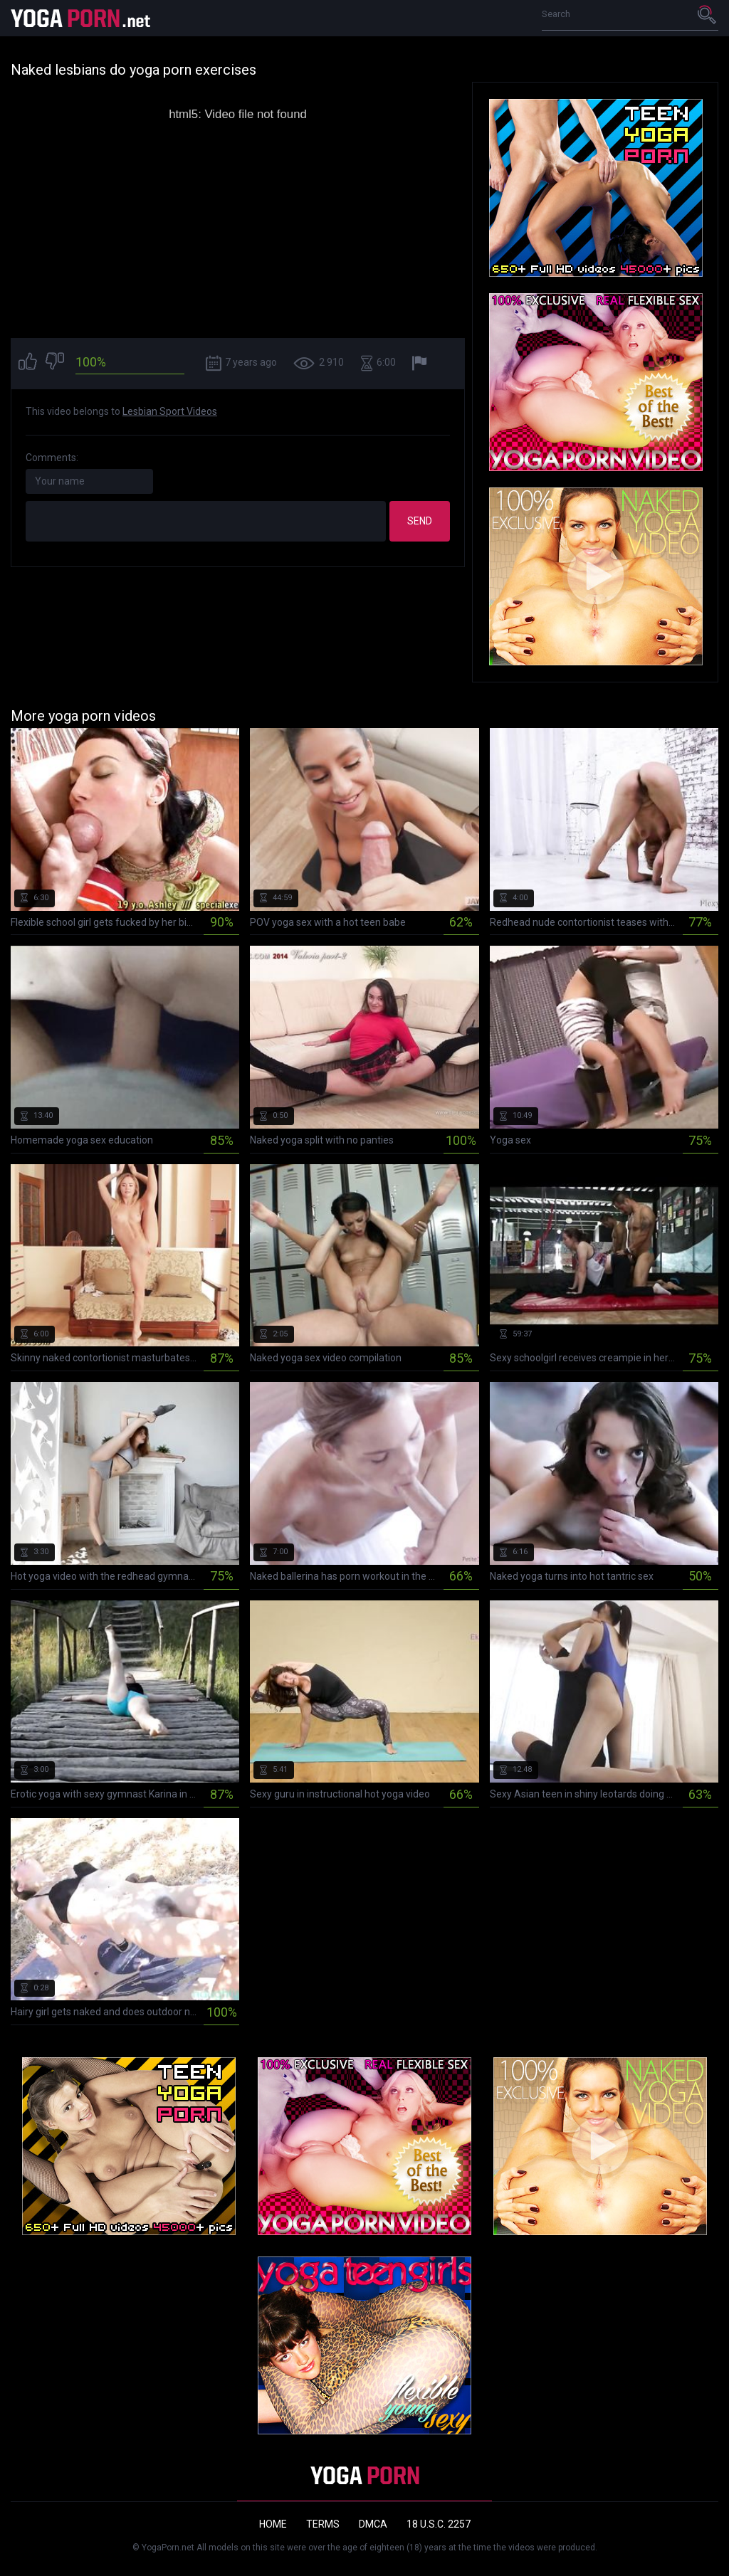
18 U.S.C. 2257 (439, 2524)
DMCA (373, 2524)
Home (273, 2524)
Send (419, 521)
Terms (323, 2524)
